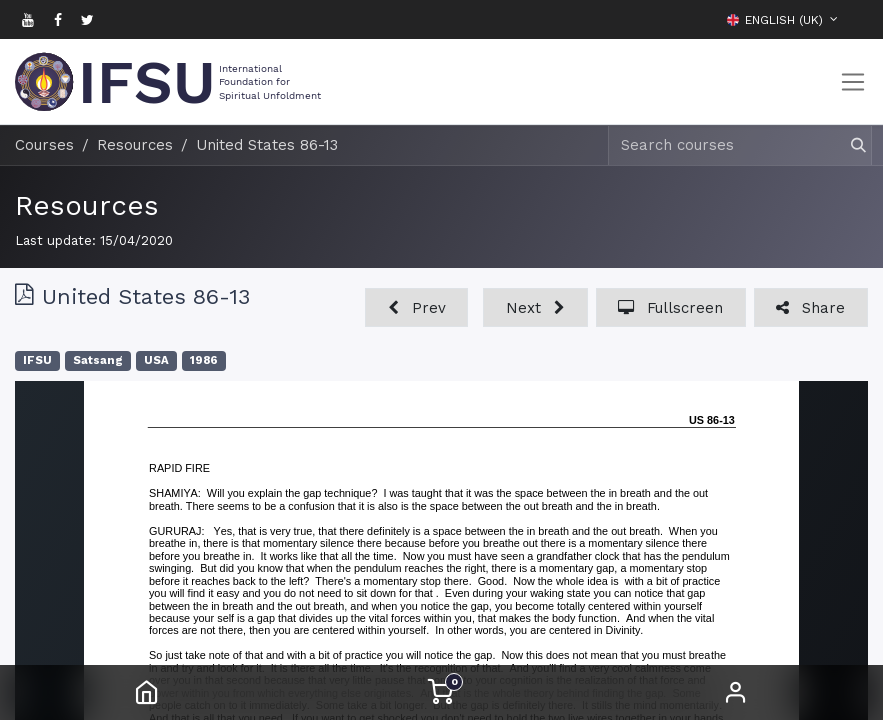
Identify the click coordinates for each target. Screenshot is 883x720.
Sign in (736, 692)
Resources (87, 205)
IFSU (37, 360)
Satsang (98, 360)
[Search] (849, 145)
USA (156, 360)
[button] (853, 19)
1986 (204, 360)
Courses (44, 145)
